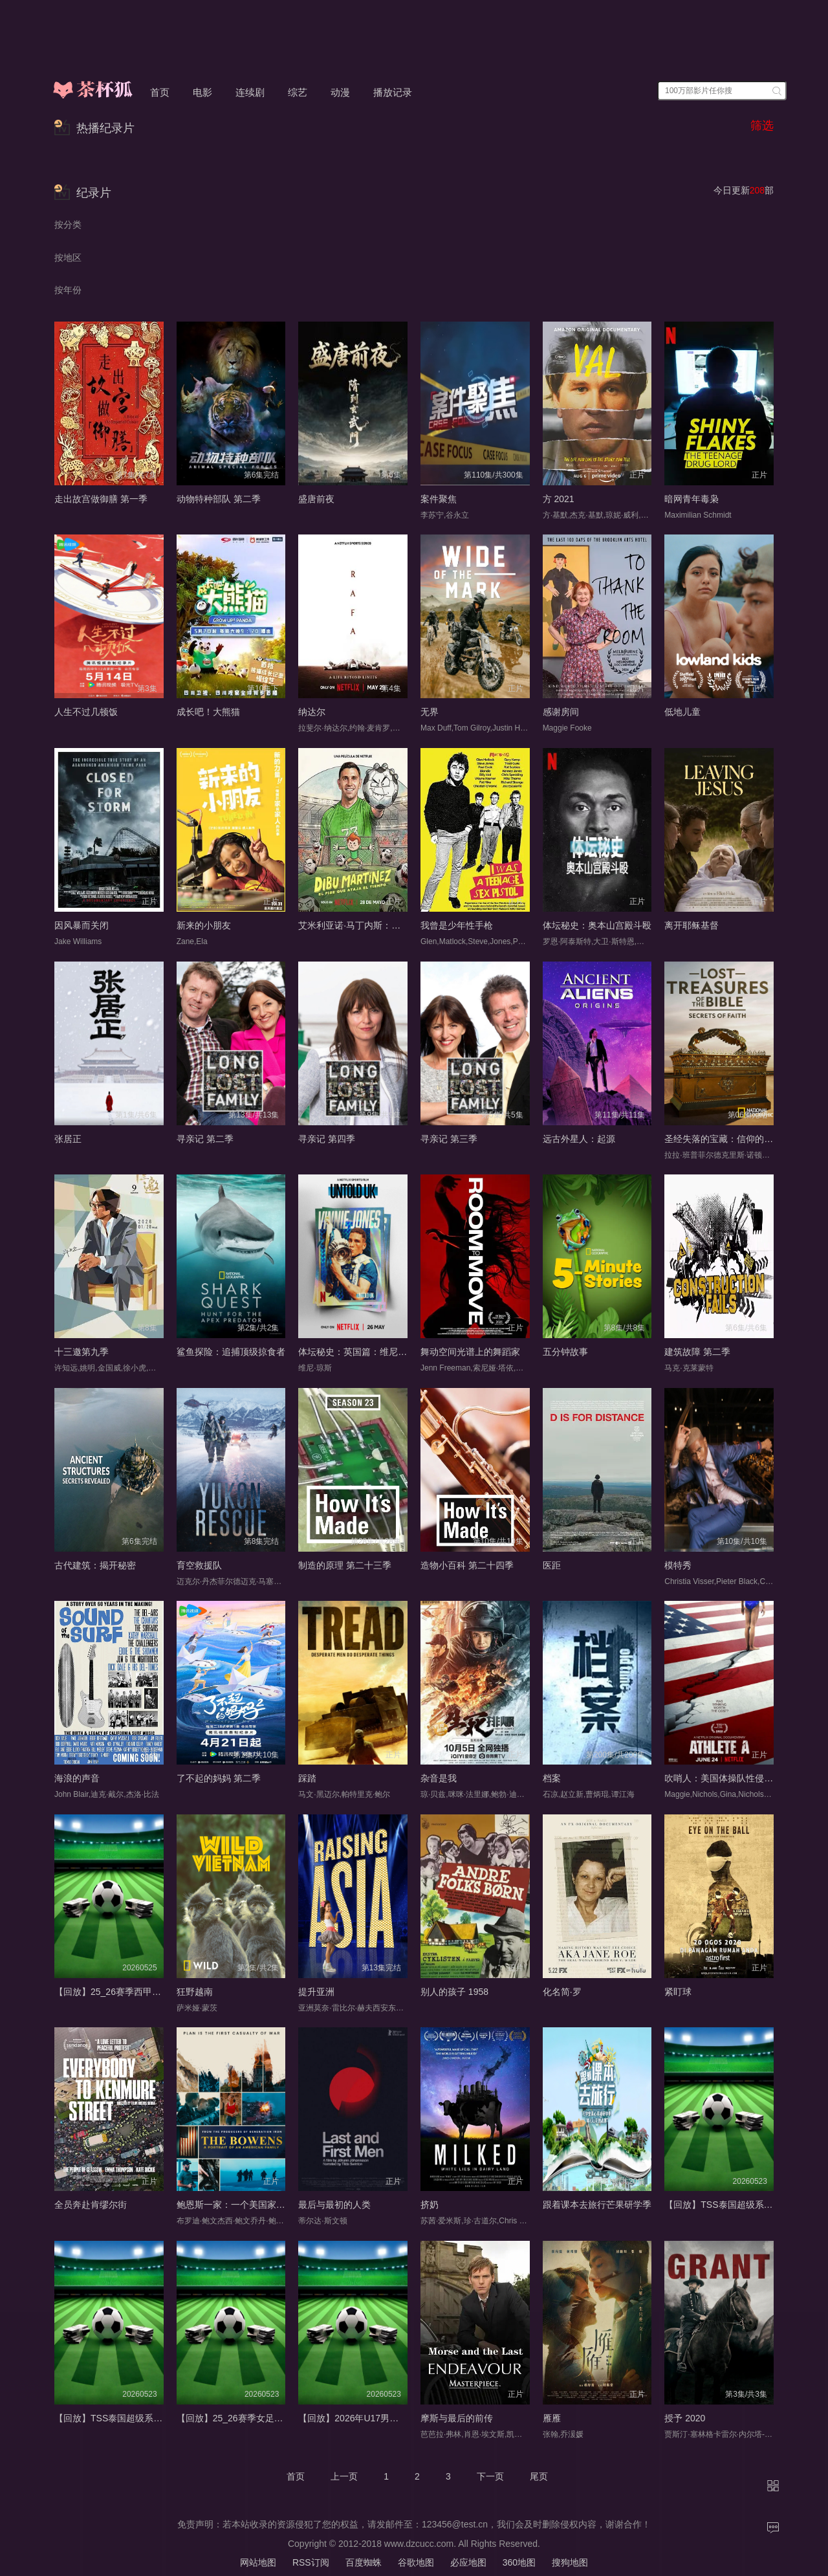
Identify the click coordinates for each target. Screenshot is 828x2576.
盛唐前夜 (316, 499)
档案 (552, 1778)
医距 (552, 1565)
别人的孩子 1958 (454, 1992)
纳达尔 (311, 712)
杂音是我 (438, 1778)
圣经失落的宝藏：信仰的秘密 (723, 1139)
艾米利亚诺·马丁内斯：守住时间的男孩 (376, 925)
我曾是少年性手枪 (456, 925)
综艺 (297, 92)
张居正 (68, 1139)
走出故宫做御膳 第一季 (100, 499)
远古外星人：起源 (579, 1139)
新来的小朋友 (204, 925)
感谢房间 (561, 712)
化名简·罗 (562, 1992)
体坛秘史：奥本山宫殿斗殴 (597, 925)
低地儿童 (682, 712)
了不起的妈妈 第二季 (219, 1778)
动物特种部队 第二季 (219, 499)
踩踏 (307, 1778)
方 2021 (558, 499)
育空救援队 (199, 1565)
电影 (202, 92)
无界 (429, 712)
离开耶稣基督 (691, 925)
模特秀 (678, 1565)
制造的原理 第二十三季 (344, 1565)
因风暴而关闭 (81, 925)
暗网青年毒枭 (691, 499)
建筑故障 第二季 (697, 1352)
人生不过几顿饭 (86, 712)
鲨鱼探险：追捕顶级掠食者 (231, 1352)
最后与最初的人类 (334, 2204)
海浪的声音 (77, 1778)
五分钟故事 (565, 1352)
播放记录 (392, 92)
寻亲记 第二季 (205, 1139)
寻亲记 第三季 (448, 1139)
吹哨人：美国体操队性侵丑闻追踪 (732, 1778)
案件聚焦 (438, 499)
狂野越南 (195, 1992)
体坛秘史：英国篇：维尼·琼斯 (358, 1352)
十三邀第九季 (81, 1352)
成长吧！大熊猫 (208, 712)
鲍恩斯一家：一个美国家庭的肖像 (244, 2204)
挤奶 (429, 2204)
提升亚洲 (316, 1992)
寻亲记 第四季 (326, 1139)
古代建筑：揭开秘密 (95, 1565)
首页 (159, 92)
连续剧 (250, 92)
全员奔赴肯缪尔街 (90, 2204)
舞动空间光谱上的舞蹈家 (470, 1352)
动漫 (340, 92)
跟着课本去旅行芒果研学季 (597, 2204)
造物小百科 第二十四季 (467, 1565)
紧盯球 (678, 1992)
